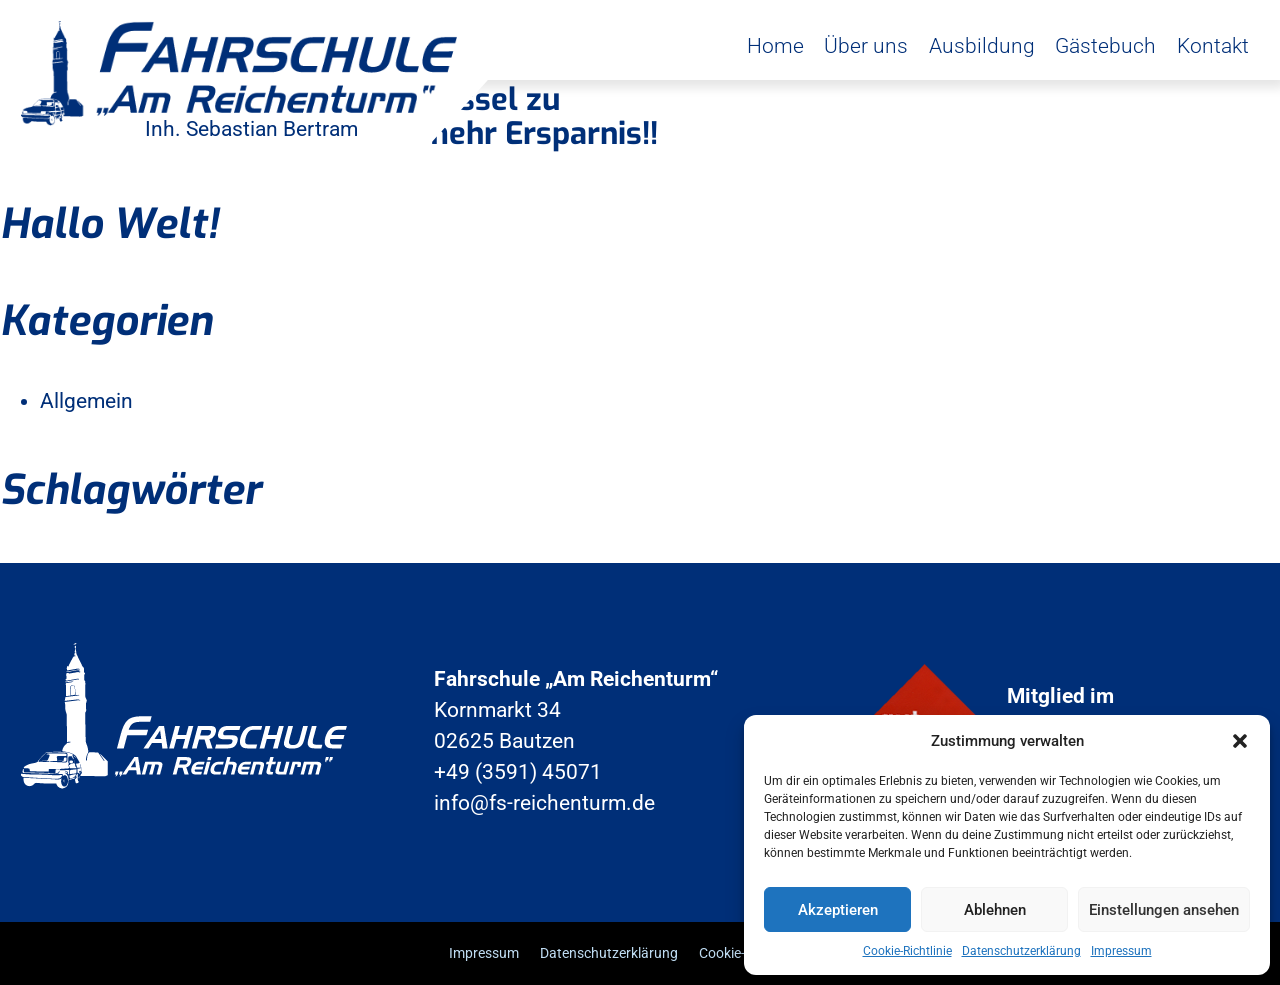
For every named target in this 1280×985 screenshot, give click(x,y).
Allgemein (86, 401)
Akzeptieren (838, 910)
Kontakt (1213, 46)
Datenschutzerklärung (1021, 951)
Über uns (866, 46)
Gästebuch (1105, 46)
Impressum (1121, 951)
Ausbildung (982, 46)
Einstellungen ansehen (1164, 910)
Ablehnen (995, 910)
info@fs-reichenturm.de (544, 803)
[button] (1240, 741)
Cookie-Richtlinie (907, 951)
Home (775, 46)
